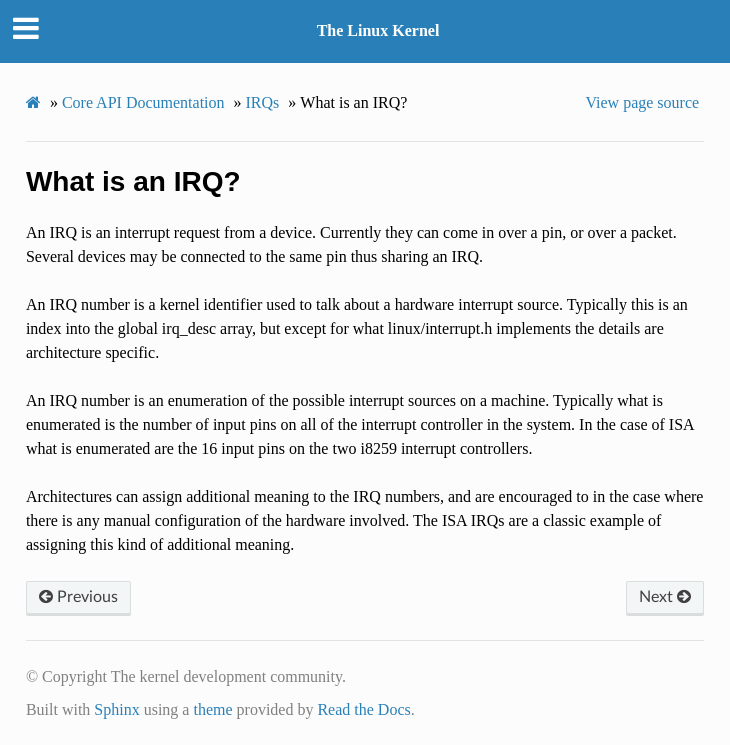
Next (665, 597)
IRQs (263, 102)
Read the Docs (363, 709)
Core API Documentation (143, 102)
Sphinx (116, 709)
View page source (642, 102)
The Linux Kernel (378, 30)
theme (212, 709)
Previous (78, 597)
